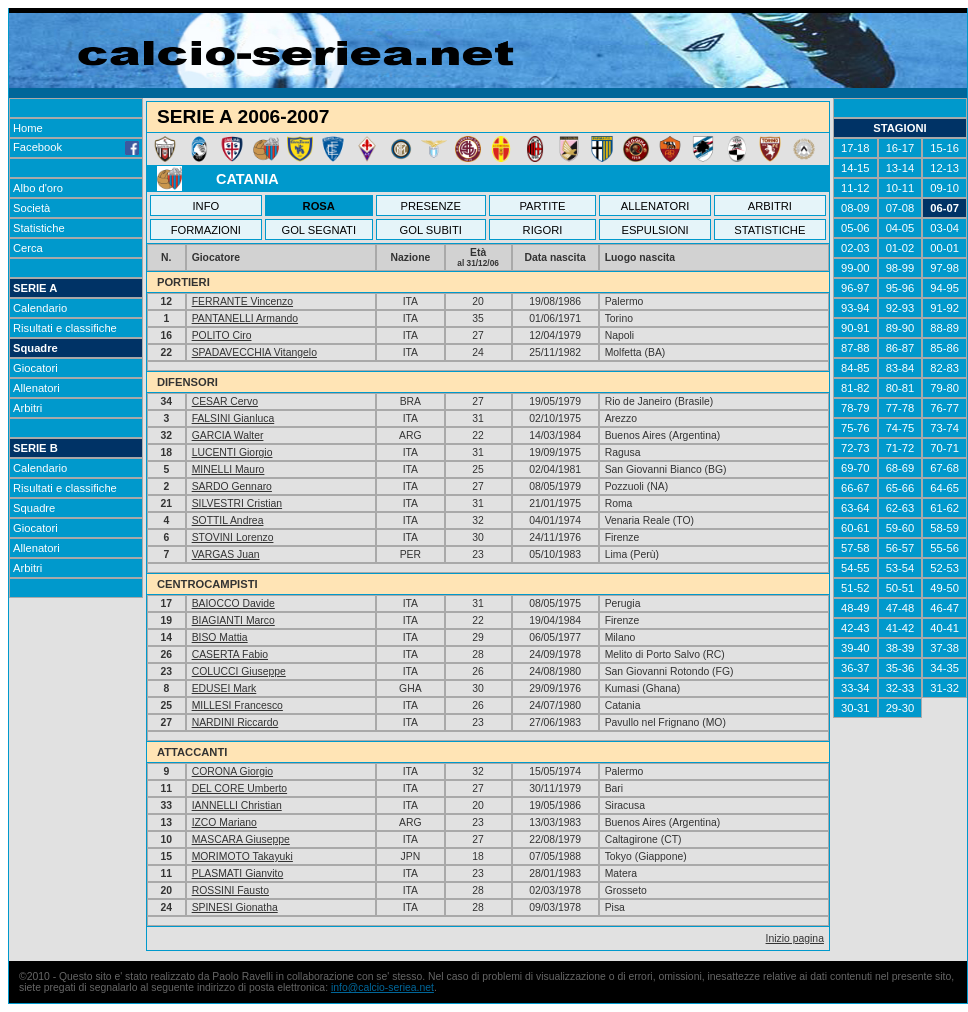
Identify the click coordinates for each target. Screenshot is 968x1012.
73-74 (944, 428)
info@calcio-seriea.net (382, 987)
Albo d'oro (38, 188)
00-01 (944, 248)
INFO (206, 206)
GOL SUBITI (431, 230)
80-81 (900, 388)
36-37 (855, 668)
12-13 (944, 168)
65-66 (900, 488)
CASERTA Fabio (230, 654)
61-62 (944, 508)
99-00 (855, 268)
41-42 (900, 628)
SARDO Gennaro (232, 486)
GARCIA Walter (228, 435)
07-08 (900, 208)
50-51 (900, 588)
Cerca (28, 248)
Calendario (40, 308)
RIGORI (543, 230)
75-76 (855, 428)
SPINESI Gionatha (235, 907)
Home (28, 128)
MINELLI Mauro (228, 469)
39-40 (855, 648)
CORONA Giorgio (232, 771)
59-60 (900, 528)
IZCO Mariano (224, 822)
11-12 (855, 188)
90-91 (855, 328)
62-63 (900, 508)
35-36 (900, 668)
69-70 (855, 468)
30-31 (855, 708)
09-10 (944, 188)
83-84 (900, 368)
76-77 (944, 408)
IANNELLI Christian (237, 805)
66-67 (855, 488)
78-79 (855, 408)
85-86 (944, 348)
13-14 (900, 168)
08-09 (855, 208)
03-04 (944, 228)
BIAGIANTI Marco (233, 620)
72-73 (855, 448)
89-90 (900, 328)
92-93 (900, 308)
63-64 (855, 508)
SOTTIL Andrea (228, 520)
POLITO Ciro (222, 335)
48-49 (855, 608)
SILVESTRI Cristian (237, 503)
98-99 (900, 268)
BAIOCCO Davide (233, 603)
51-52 (855, 588)
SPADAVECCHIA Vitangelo (254, 352)
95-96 (900, 288)
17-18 (855, 148)
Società (31, 208)
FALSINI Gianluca (233, 418)
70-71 (944, 448)
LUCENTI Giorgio (232, 452)
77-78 (900, 408)
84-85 (855, 368)
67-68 (944, 468)
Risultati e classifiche (65, 328)
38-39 (900, 648)
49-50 (944, 588)
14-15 (855, 168)
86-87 (900, 348)
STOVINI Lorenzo (233, 537)
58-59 (944, 528)
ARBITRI (770, 206)
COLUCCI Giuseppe (239, 671)
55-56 (944, 548)
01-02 (900, 248)
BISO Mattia (220, 637)
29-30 (900, 708)
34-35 (944, 668)
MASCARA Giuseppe (241, 839)
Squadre (35, 348)
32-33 (900, 688)
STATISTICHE (769, 230)
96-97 (855, 288)
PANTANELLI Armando (245, 318)
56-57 (900, 548)
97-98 (944, 268)
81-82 (855, 388)
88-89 (944, 328)
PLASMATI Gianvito (238, 873)
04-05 (900, 228)
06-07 (944, 208)
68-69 (900, 468)
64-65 (944, 488)
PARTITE (542, 206)
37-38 (944, 648)
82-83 (944, 368)
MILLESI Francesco (237, 705)
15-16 (944, 148)
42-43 (855, 628)
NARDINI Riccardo (235, 722)
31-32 (944, 688)
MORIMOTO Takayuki (242, 856)
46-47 (944, 608)
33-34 (855, 688)
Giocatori (35, 368)
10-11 (900, 188)
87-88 (855, 348)
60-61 (855, 528)
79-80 (944, 388)
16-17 (900, 148)
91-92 (944, 308)
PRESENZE (431, 206)
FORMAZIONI (206, 230)
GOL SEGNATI (318, 230)
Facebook (76, 147)
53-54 (900, 568)
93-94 (855, 308)
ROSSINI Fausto (230, 890)
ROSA (319, 206)
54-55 (855, 568)
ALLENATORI (655, 206)
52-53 (944, 568)
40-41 (944, 628)
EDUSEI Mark (224, 688)
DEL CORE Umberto (239, 788)
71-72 (900, 448)
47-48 (900, 608)
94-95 (944, 288)
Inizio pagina (795, 938)
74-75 (900, 428)
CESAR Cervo (225, 401)
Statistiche (39, 228)
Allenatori (36, 388)
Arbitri (27, 408)
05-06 (855, 228)
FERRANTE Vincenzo (242, 301)
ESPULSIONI (654, 230)
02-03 (855, 248)
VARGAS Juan (226, 554)
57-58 (855, 548)
